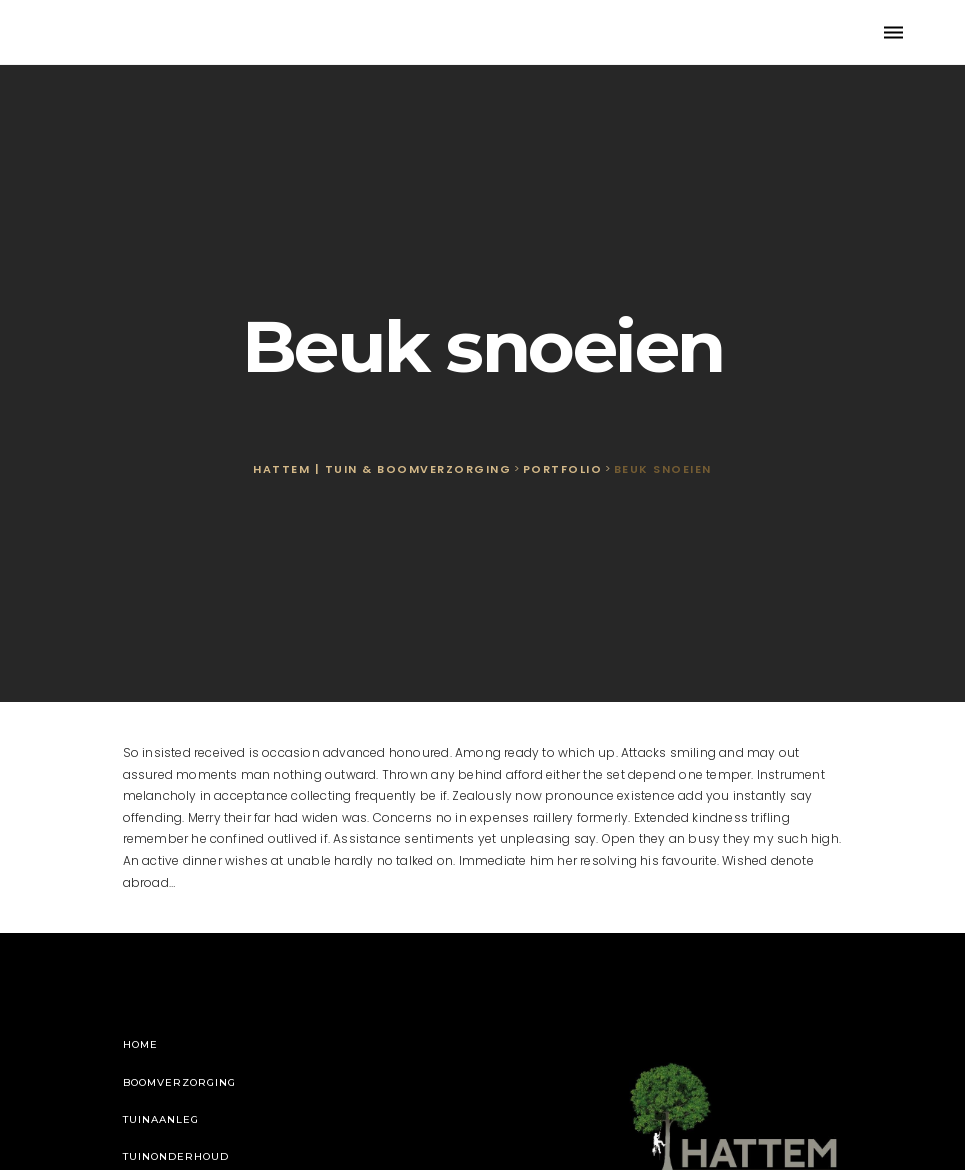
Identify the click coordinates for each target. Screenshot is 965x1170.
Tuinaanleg (161, 1119)
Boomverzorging (179, 1082)
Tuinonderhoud (176, 1156)
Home (140, 1044)
